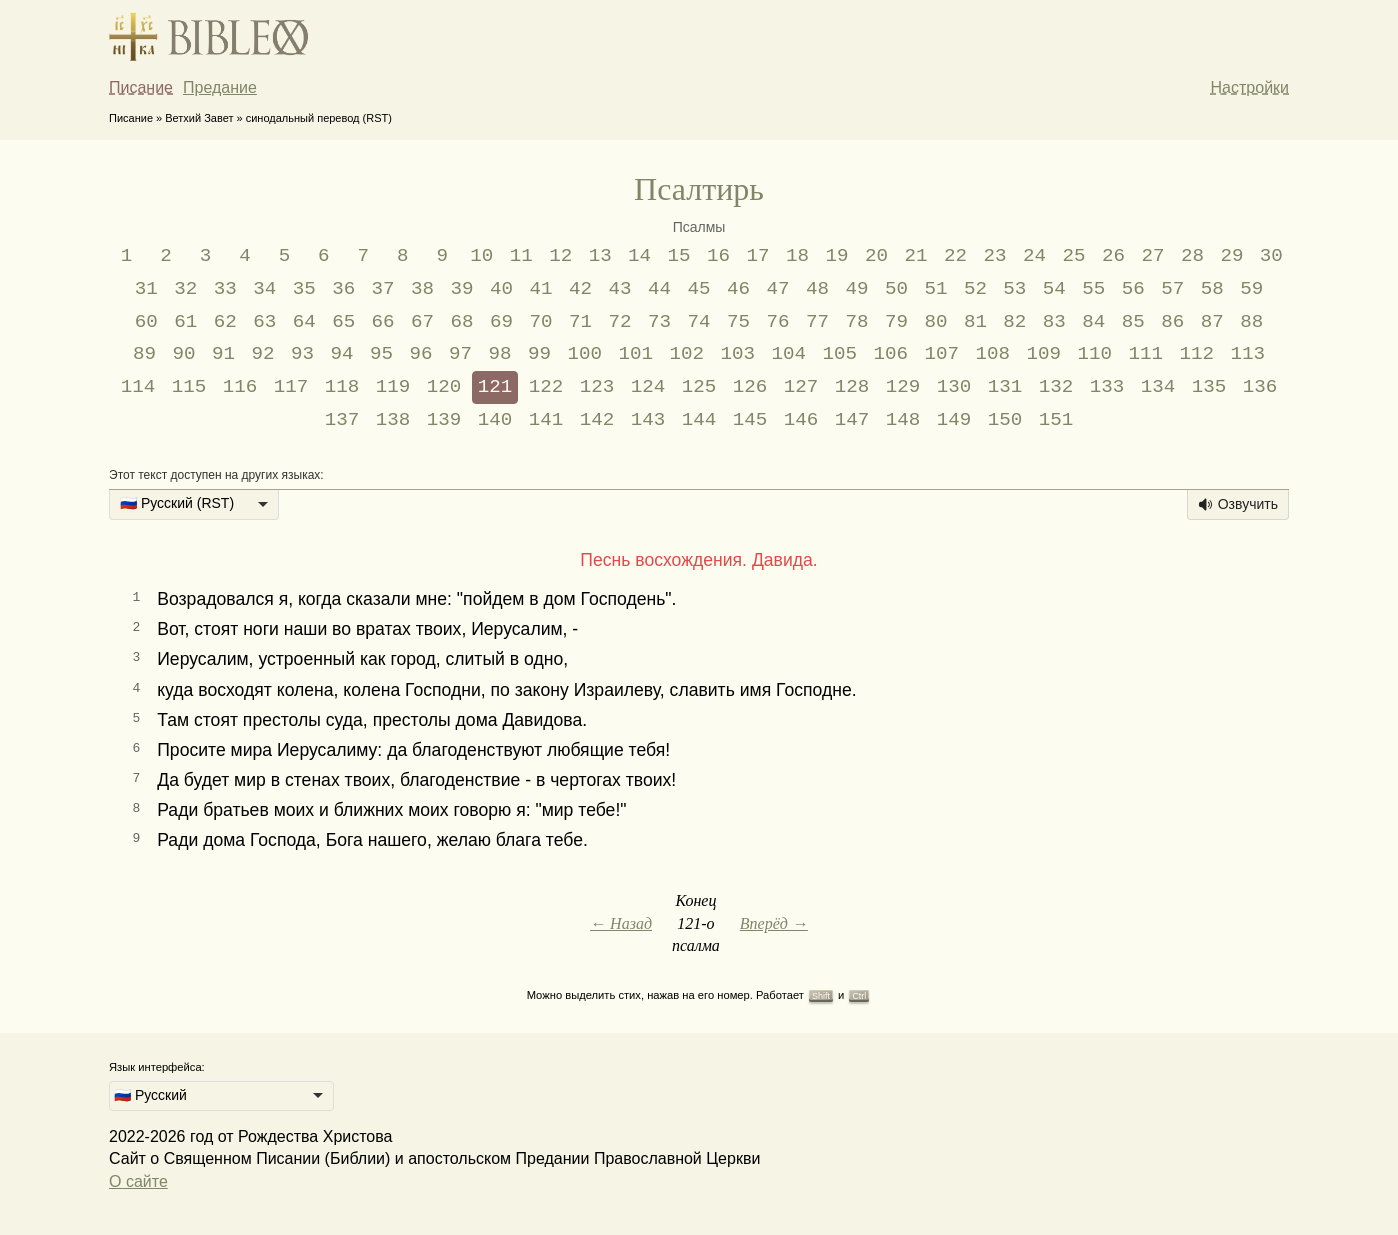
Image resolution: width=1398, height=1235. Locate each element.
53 (1014, 289)
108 (992, 354)
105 (839, 354)
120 (444, 387)
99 (539, 354)
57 (1172, 289)
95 (381, 354)
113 (1247, 354)
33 (225, 289)
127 (801, 387)
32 (185, 289)
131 (1005, 387)
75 (738, 322)
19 (837, 256)
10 (481, 256)
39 (462, 289)
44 (659, 289)
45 (698, 289)
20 (876, 256)
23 (994, 256)
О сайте (138, 1181)
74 (698, 322)
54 (1054, 289)
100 (584, 354)
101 (635, 354)
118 (342, 387)
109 (1043, 354)
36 (343, 289)
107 (941, 354)
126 (750, 387)
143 (648, 420)
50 (896, 289)
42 (580, 289)
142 (597, 420)
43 (620, 289)
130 (954, 387)
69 (501, 322)
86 (1172, 322)
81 (975, 322)
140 (495, 420)
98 (499, 354)
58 (1212, 289)
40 (501, 289)
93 (302, 354)
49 (856, 289)
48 (817, 289)
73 (659, 322)
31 (146, 289)
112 (1196, 354)
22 (955, 256)
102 (686, 354)
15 (679, 256)
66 (383, 322)
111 (1145, 354)
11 (521, 256)
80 (935, 322)
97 (460, 354)
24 (1034, 256)
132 (1056, 387)
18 (797, 256)
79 (896, 322)
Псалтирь (699, 189)
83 (1054, 322)
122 (546, 387)
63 (264, 322)
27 (1152, 256)
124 (648, 387)
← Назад (621, 923)
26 (1113, 256)
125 (699, 387)
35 (304, 289)
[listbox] (194, 505)
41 (541, 289)
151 (1056, 420)
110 (1094, 354)
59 (1251, 289)
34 (264, 289)
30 (1271, 256)
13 (600, 256)
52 (975, 289)
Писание (141, 87)
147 (852, 420)
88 (1251, 322)
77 (817, 322)
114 (138, 387)
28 (1192, 256)
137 (342, 420)
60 (146, 322)
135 (1209, 387)
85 (1133, 322)
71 (580, 322)
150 (1005, 420)
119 (393, 387)
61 (185, 322)
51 (935, 289)
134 (1158, 387)
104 (788, 354)
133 (1107, 387)
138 (393, 420)
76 (777, 322)
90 (184, 354)
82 (1014, 322)
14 (639, 256)
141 (546, 420)
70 (541, 322)
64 (304, 322)
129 (903, 387)
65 (343, 322)
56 (1133, 289)
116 (240, 387)
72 (620, 322)
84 (1093, 322)
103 (737, 354)
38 (422, 289)
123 (597, 387)
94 (341, 354)
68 (462, 322)
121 (495, 387)
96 (420, 354)
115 (189, 387)
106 (890, 354)
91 (223, 354)
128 (852, 387)
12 (560, 256)
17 (758, 256)
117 (291, 387)
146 (801, 420)
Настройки (1250, 87)
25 (1073, 256)
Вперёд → (774, 923)
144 (699, 420)
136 (1260, 387)
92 (263, 354)
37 (383, 289)
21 (916, 256)
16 (718, 256)
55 (1093, 289)
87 (1212, 322)
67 (422, 322)
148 (903, 420)
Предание (220, 87)
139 (444, 420)
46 (738, 289)
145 (750, 420)
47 (777, 289)
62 (225, 322)
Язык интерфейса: (157, 1067)
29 (1231, 256)
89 (144, 354)
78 (856, 322)
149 (954, 420)
